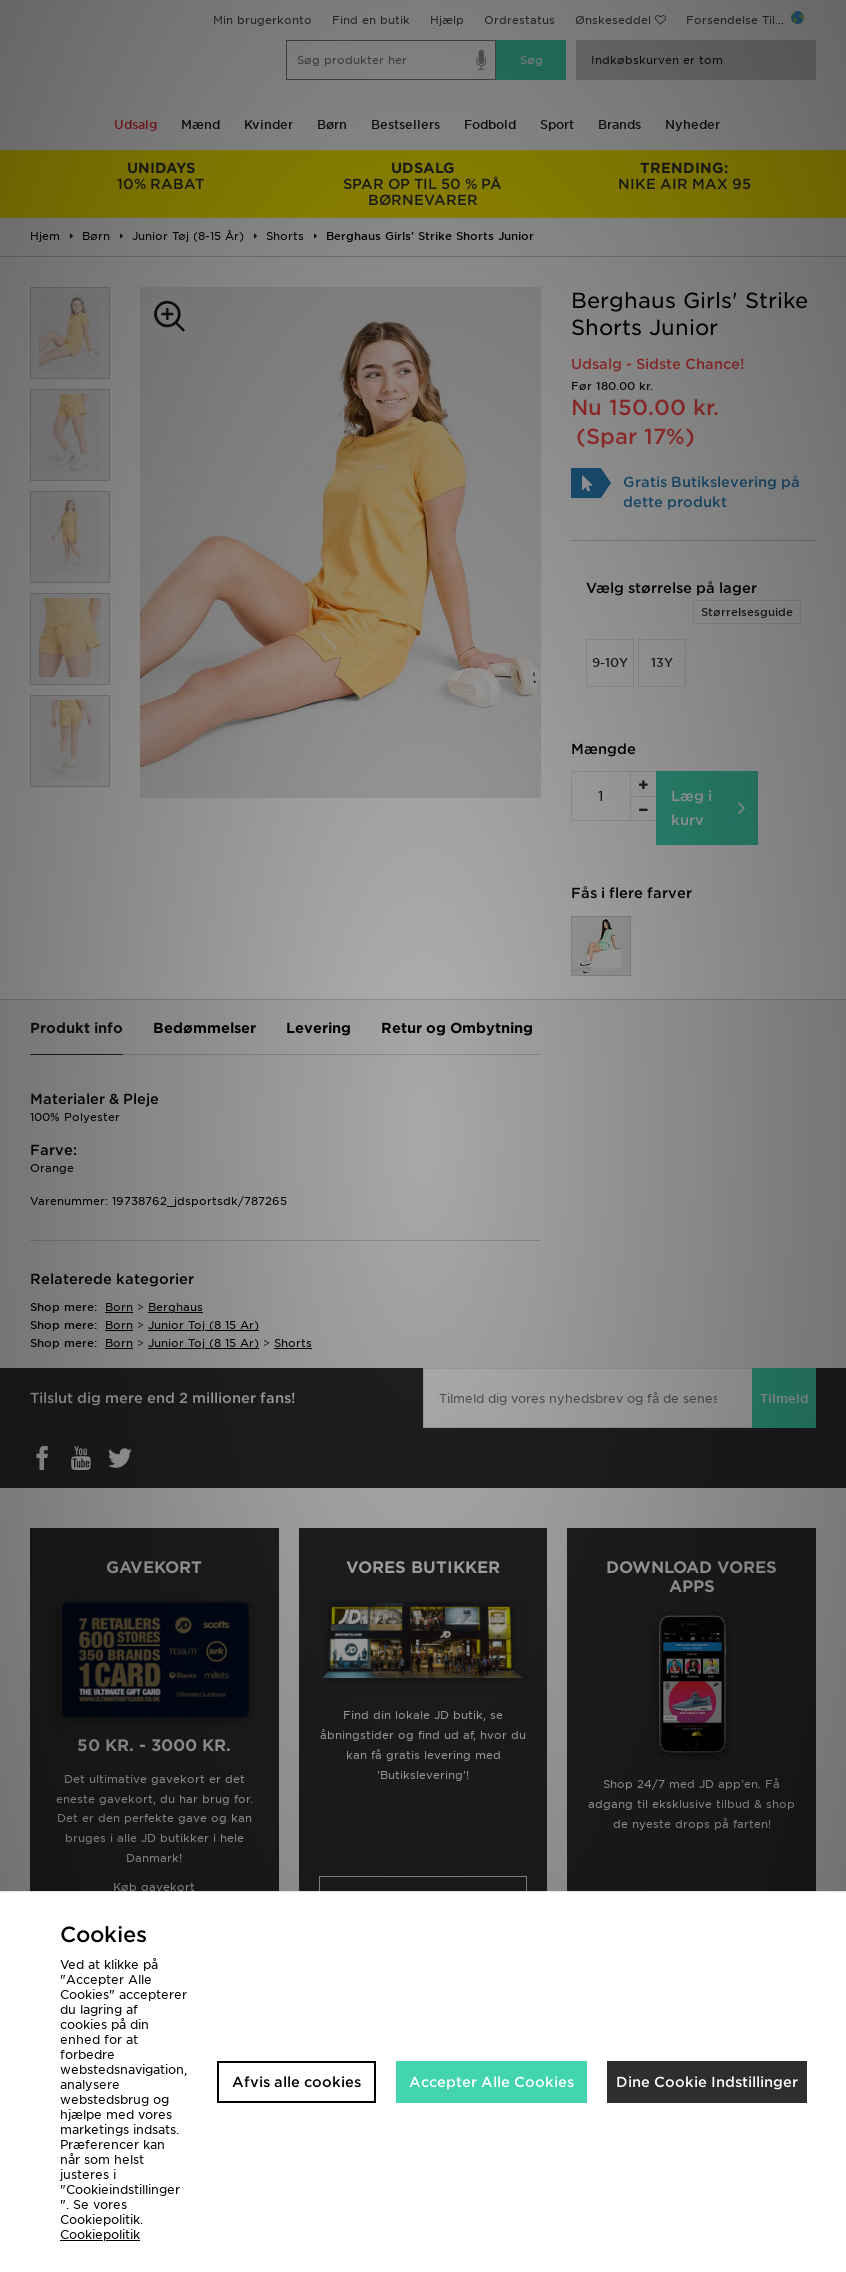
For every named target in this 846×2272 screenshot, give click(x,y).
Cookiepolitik (100, 2234)
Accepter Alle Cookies (491, 2082)
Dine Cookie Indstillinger (707, 2082)
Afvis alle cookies (296, 2082)
